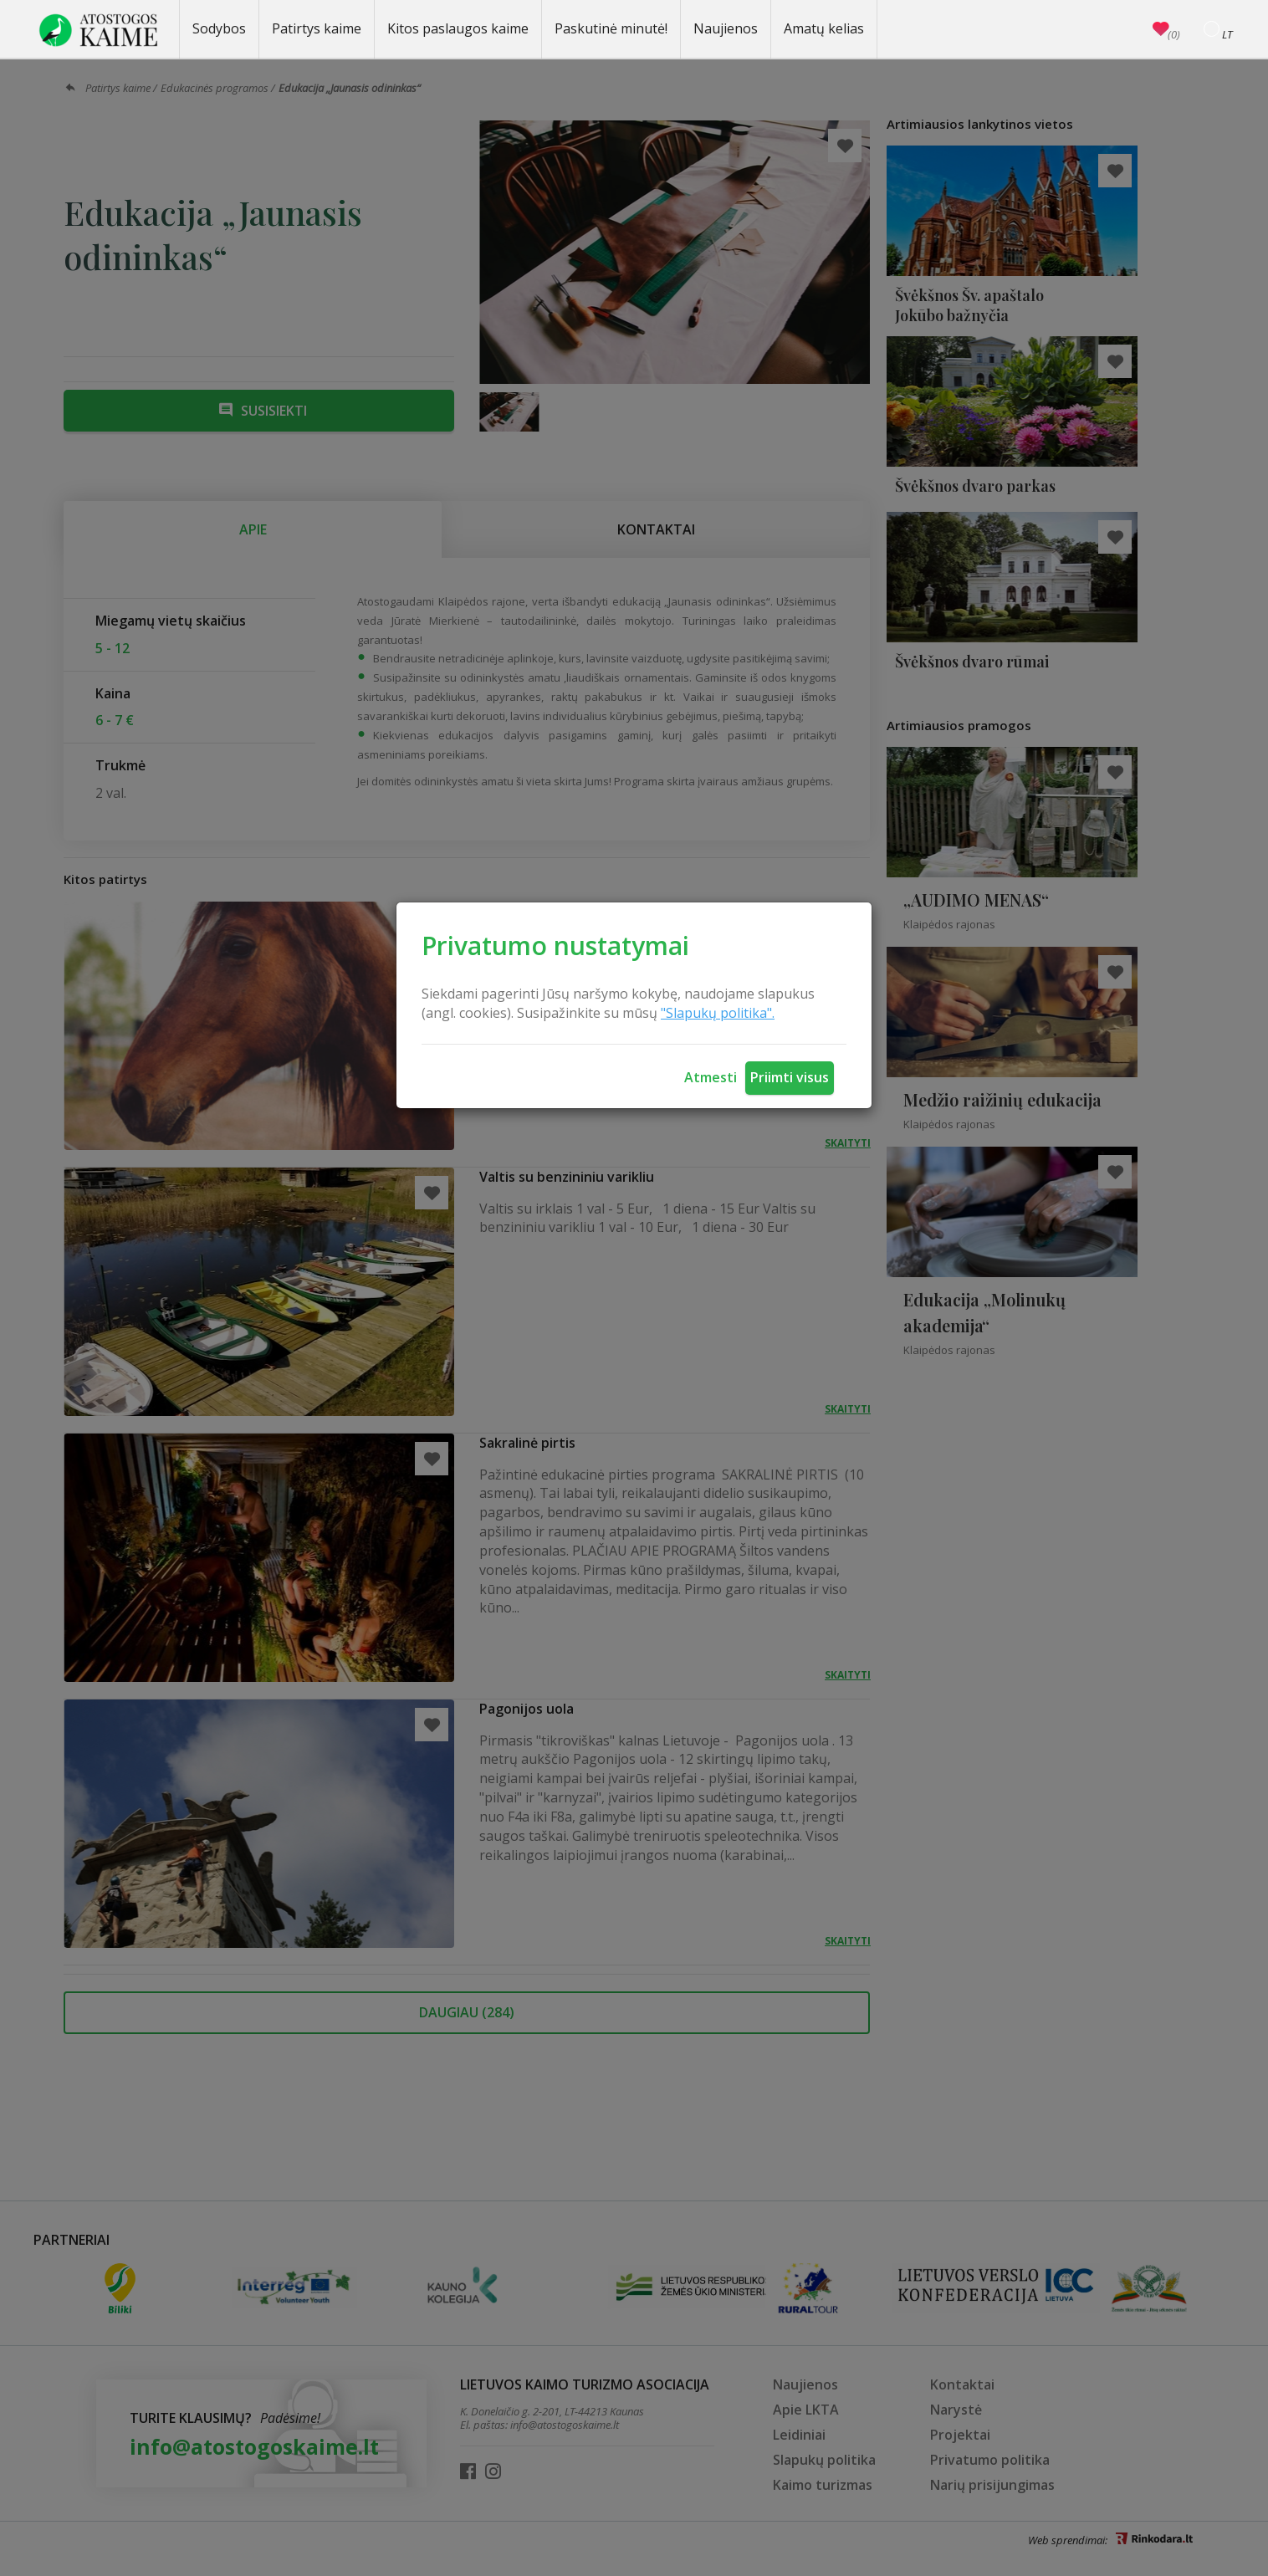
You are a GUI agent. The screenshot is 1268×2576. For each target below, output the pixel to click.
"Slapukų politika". (718, 1013)
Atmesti (710, 1077)
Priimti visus (789, 1077)
